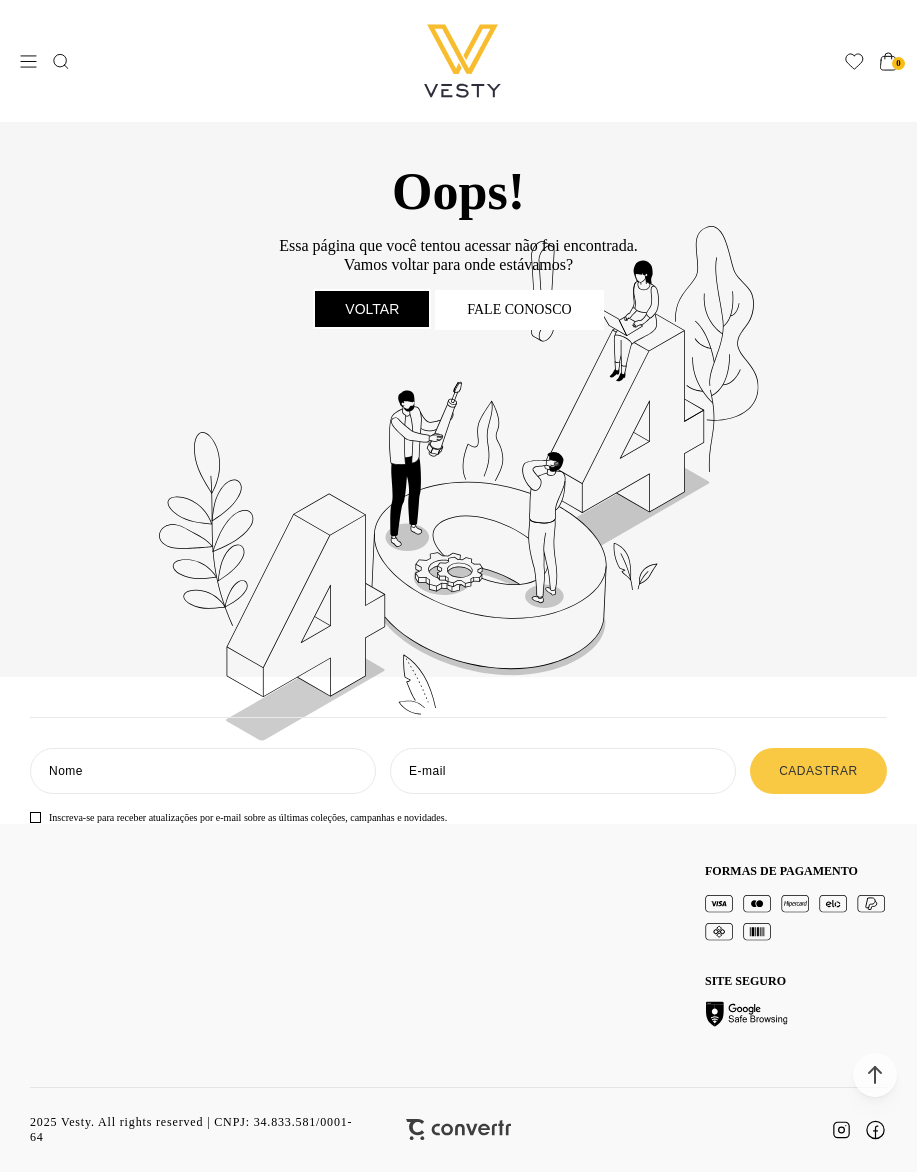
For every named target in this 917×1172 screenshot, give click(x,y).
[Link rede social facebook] (875, 1130)
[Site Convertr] (458, 1129)
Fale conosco (519, 309)
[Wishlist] (854, 61)
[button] (875, 1075)
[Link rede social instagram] (841, 1130)
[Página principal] (462, 61)
